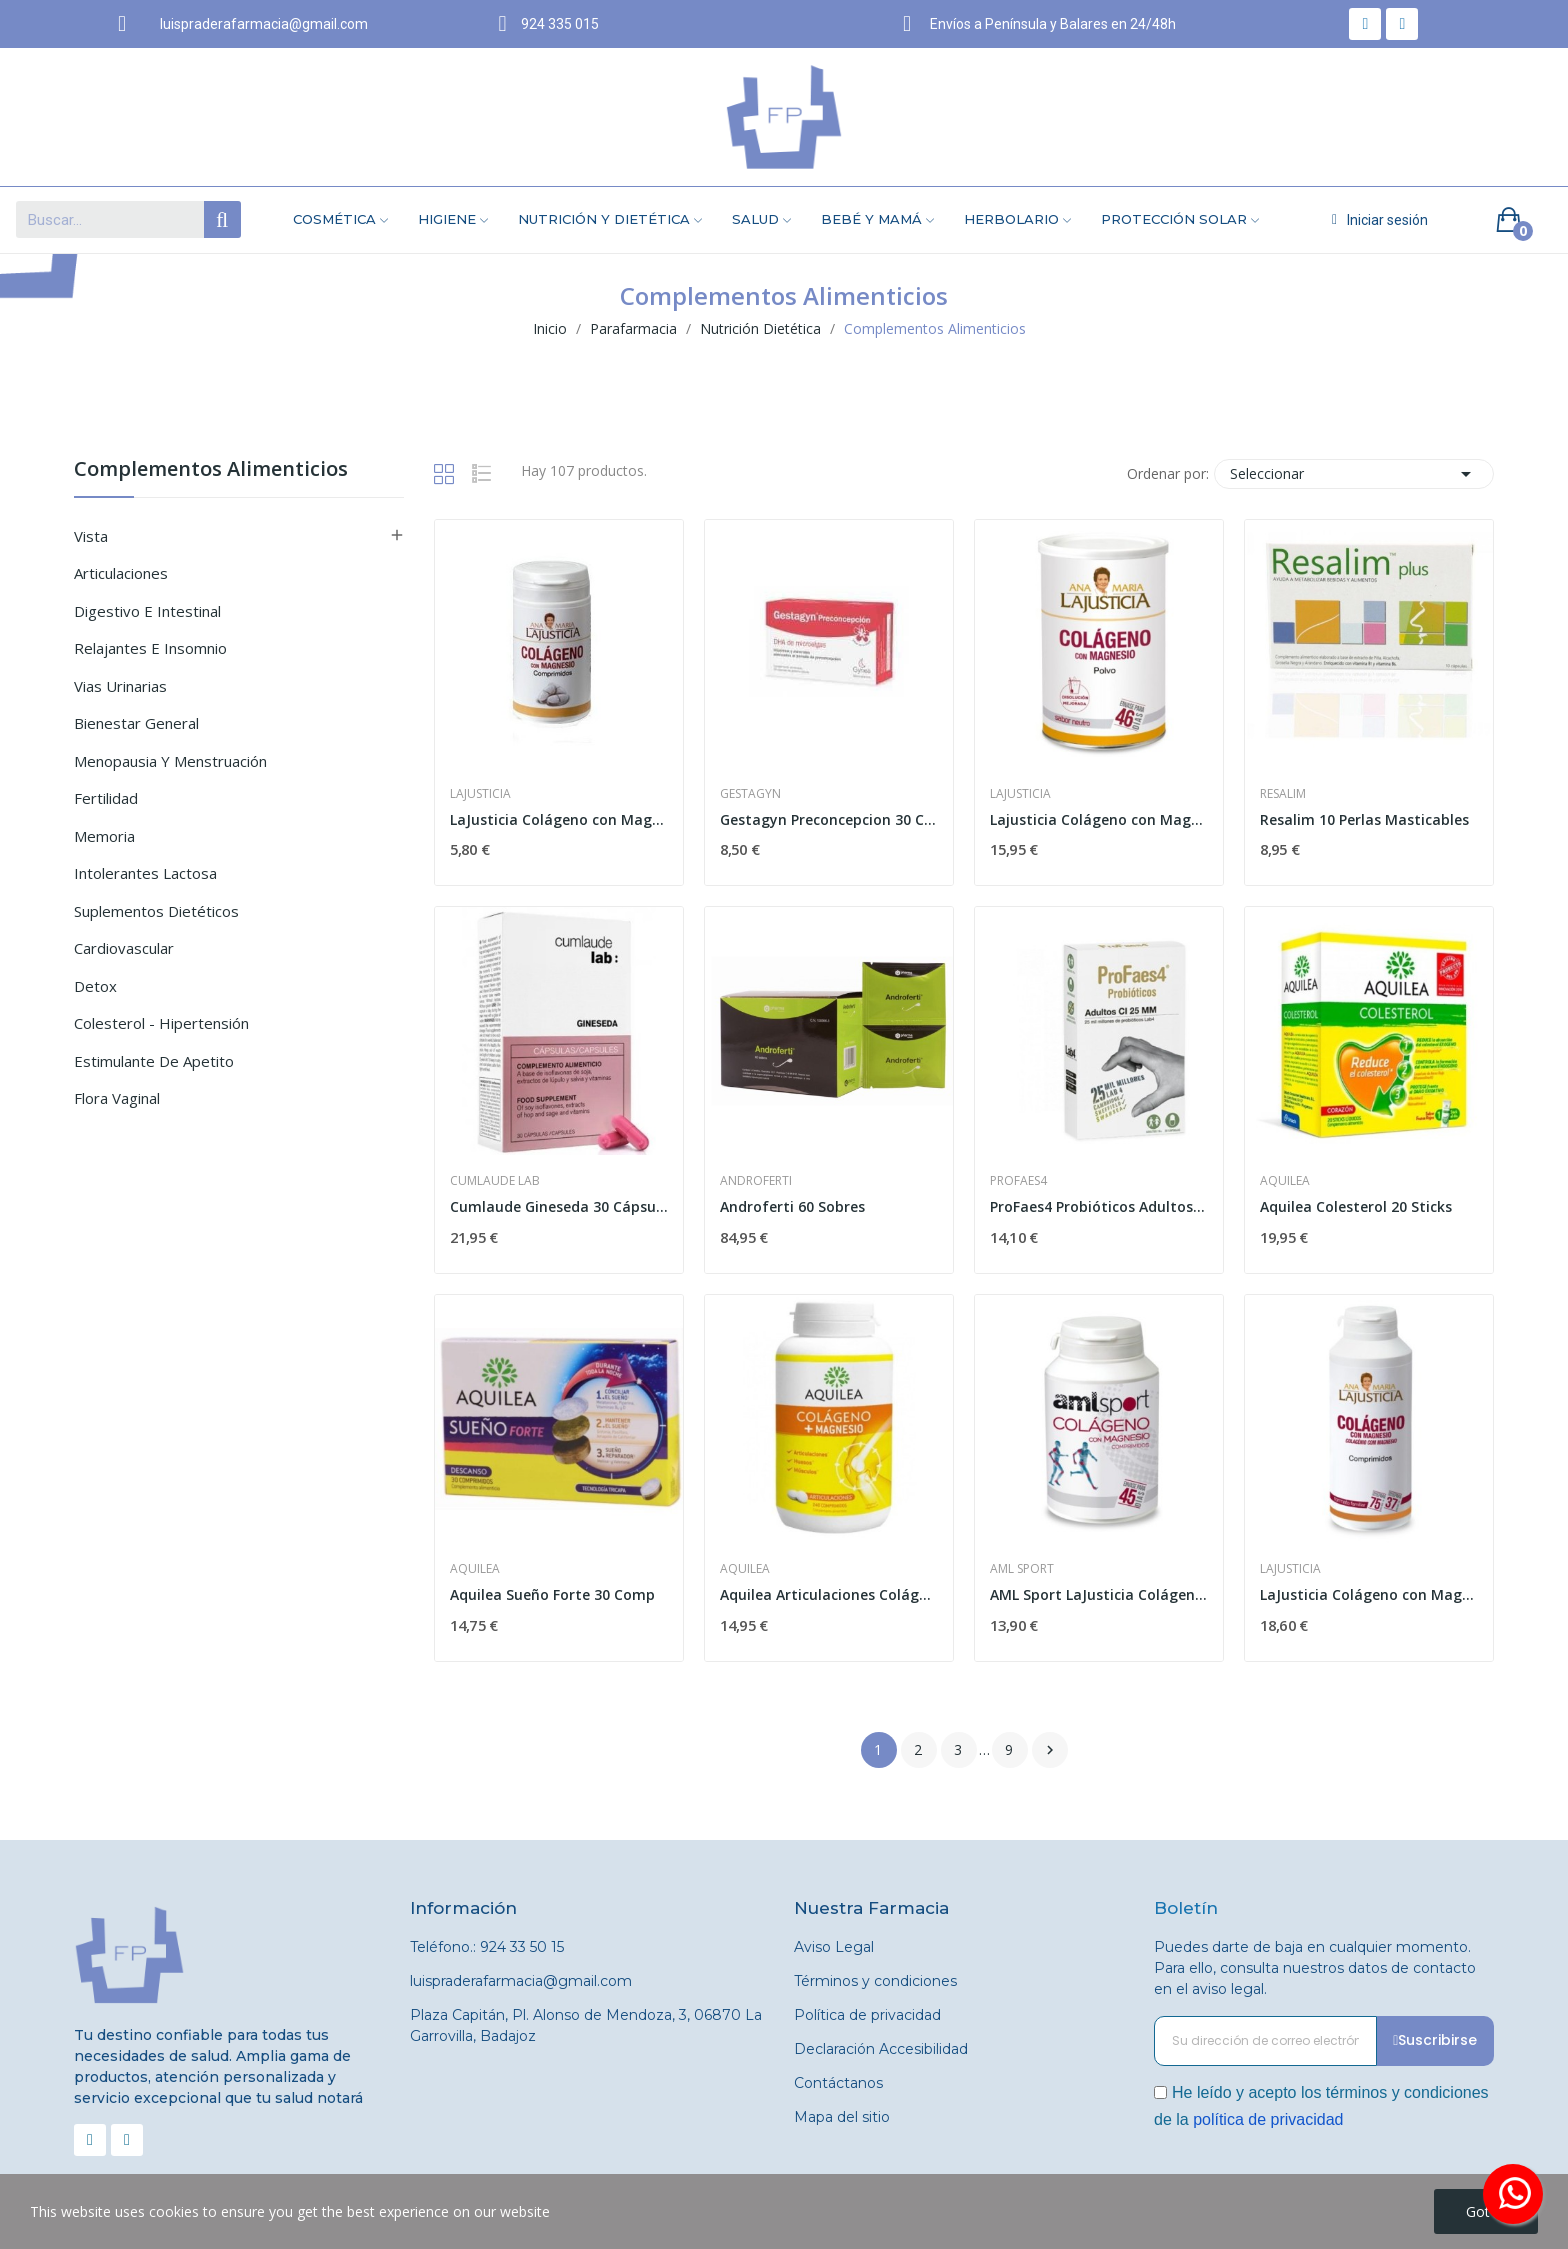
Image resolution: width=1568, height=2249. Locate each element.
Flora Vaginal (117, 1098)
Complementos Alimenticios (211, 470)
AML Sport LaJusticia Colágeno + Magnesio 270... (1099, 1594)
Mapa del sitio (842, 2117)
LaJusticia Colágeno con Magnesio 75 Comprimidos (559, 819)
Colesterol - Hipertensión (161, 1023)
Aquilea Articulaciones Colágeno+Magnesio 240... (829, 1594)
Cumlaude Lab (495, 1181)
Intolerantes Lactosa (145, 873)
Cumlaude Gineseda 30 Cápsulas (559, 1206)
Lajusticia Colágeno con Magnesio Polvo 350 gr (1099, 819)
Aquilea (1285, 1181)
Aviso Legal (834, 1947)
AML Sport (1022, 1569)
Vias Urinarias (120, 686)
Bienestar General (136, 723)
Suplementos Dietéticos (156, 911)
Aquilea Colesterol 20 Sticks (1356, 1206)
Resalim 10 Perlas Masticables (1364, 819)
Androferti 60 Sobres (792, 1206)
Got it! (1486, 2211)
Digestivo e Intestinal (147, 611)
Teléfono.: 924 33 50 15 (487, 1947)
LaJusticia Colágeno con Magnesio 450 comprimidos (1369, 1594)
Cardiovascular (124, 948)
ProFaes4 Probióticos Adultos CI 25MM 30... (1099, 1206)
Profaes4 (1018, 1181)
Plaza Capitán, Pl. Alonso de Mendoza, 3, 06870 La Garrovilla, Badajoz (586, 2025)
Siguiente (1050, 1750)
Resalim (1283, 794)
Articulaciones (121, 573)
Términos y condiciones (875, 1981)
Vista (91, 536)
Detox (95, 986)
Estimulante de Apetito (154, 1061)
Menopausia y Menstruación (170, 761)
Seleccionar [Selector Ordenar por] (1354, 474)
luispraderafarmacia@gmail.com (521, 1981)
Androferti (756, 1181)
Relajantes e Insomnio (150, 648)
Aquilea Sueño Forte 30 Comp (552, 1594)
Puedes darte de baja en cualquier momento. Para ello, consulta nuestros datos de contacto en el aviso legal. (1315, 1968)
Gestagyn (750, 794)
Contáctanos (838, 2083)
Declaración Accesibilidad (881, 2049)
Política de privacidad (867, 2015)
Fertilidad (106, 798)
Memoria (104, 836)
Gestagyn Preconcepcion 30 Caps (829, 819)
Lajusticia (480, 794)
